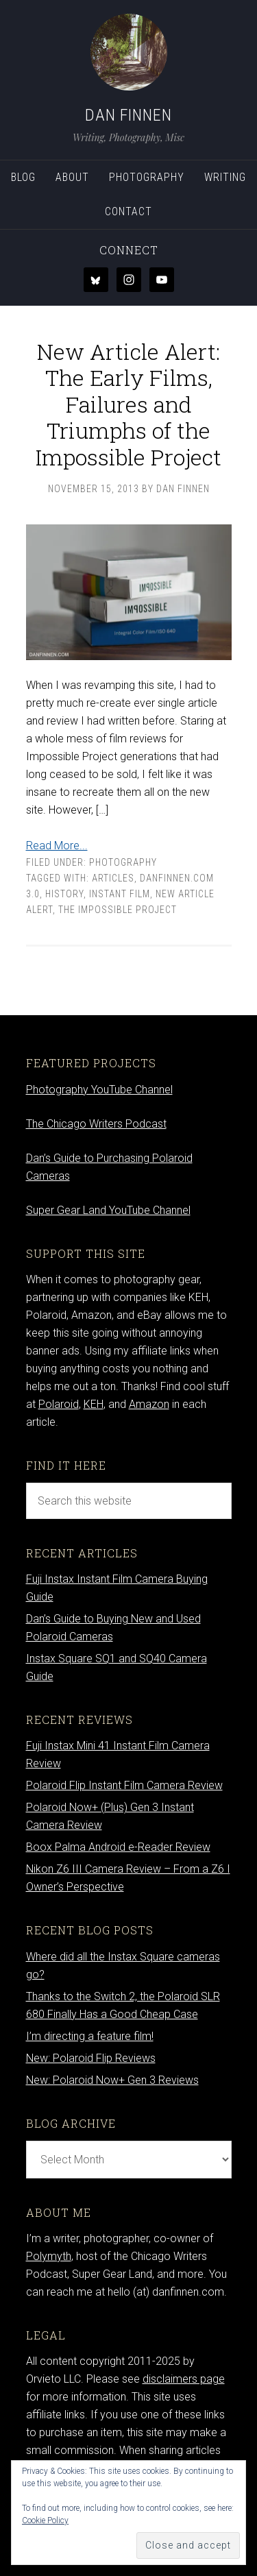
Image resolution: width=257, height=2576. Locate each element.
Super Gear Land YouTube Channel (108, 1210)
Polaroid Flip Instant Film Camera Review (124, 1785)
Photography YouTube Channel (99, 1089)
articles (113, 878)
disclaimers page (184, 2378)
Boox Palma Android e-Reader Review (118, 1847)
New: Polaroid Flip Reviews (91, 2058)
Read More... (57, 845)
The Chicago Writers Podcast (96, 1123)
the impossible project (117, 909)
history (64, 893)
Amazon (149, 1404)
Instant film (119, 893)
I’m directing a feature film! (90, 2036)
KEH (93, 1404)
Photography (123, 862)
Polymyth (48, 2256)
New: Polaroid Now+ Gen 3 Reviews (112, 2080)
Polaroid (58, 1404)
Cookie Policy (45, 2520)
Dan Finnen (128, 115)
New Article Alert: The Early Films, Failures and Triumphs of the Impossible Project (128, 404)
